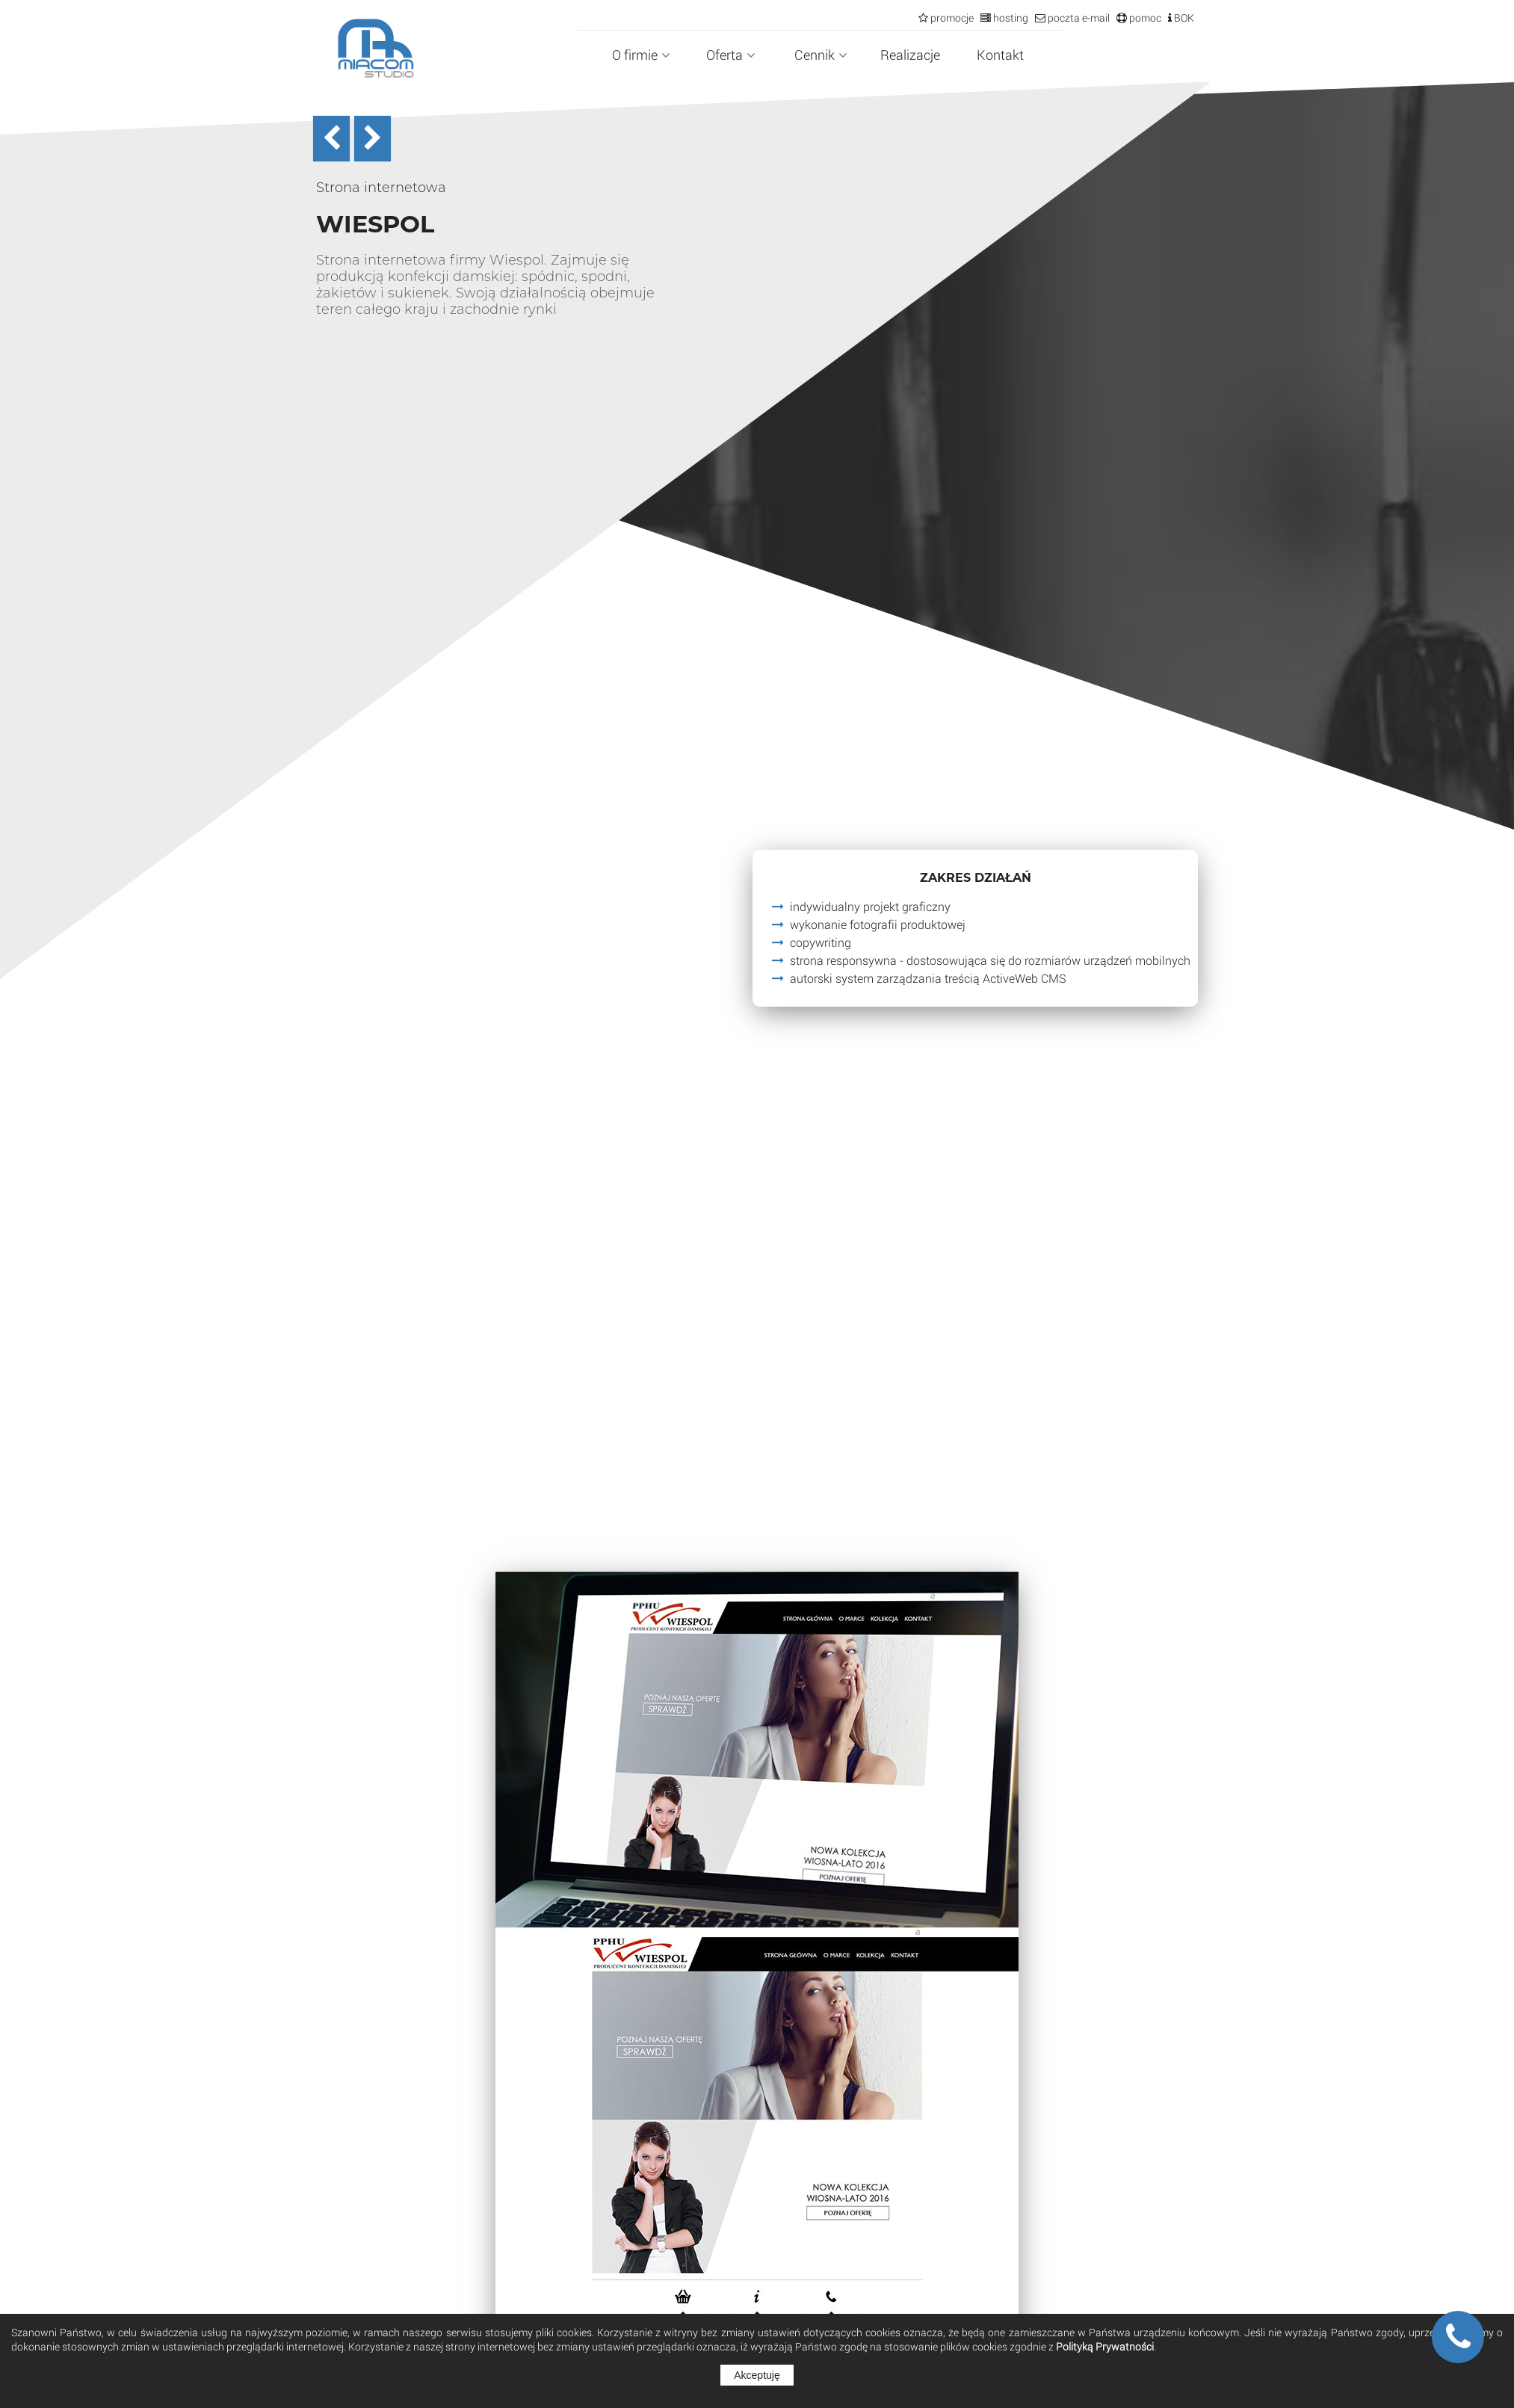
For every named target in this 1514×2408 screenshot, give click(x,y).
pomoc (1144, 17)
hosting (1009, 17)
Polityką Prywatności (1105, 2346)
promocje (951, 17)
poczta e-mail (1077, 17)
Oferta (731, 55)
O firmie (641, 55)
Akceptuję (756, 2375)
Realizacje (910, 55)
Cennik (820, 55)
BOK (1183, 17)
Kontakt (1000, 55)
